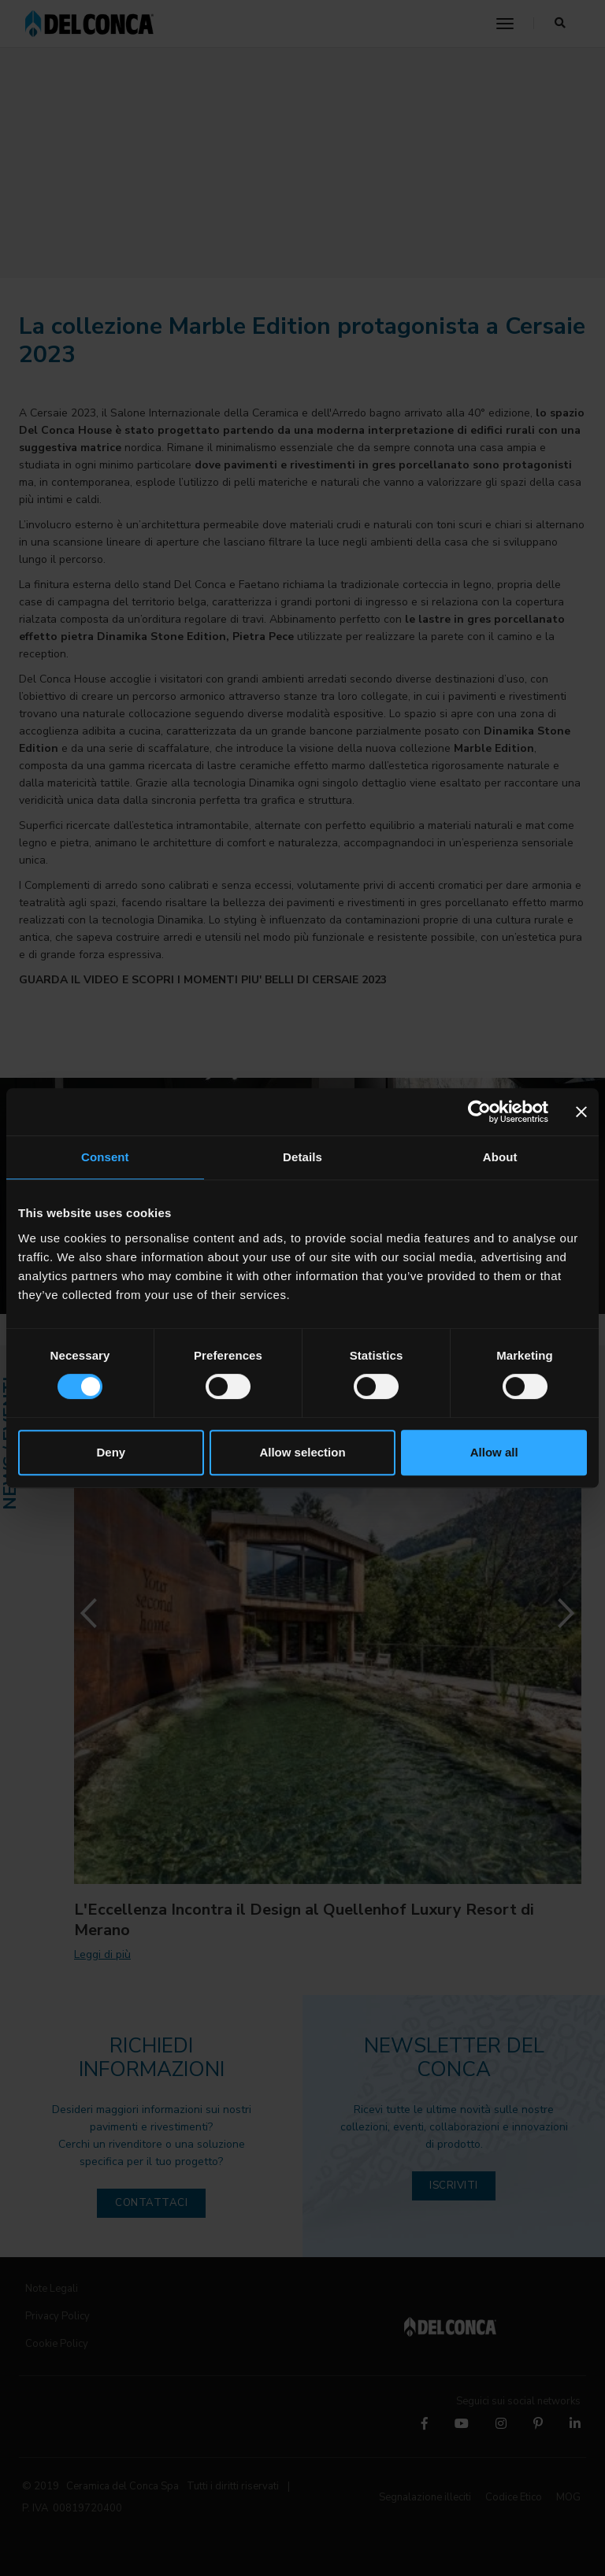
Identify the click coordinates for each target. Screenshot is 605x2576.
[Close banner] (581, 1111)
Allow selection (302, 1452)
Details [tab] (302, 1157)
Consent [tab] (105, 1157)
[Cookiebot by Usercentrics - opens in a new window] (479, 1111)
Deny (110, 1452)
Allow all (494, 1452)
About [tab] (500, 1157)
